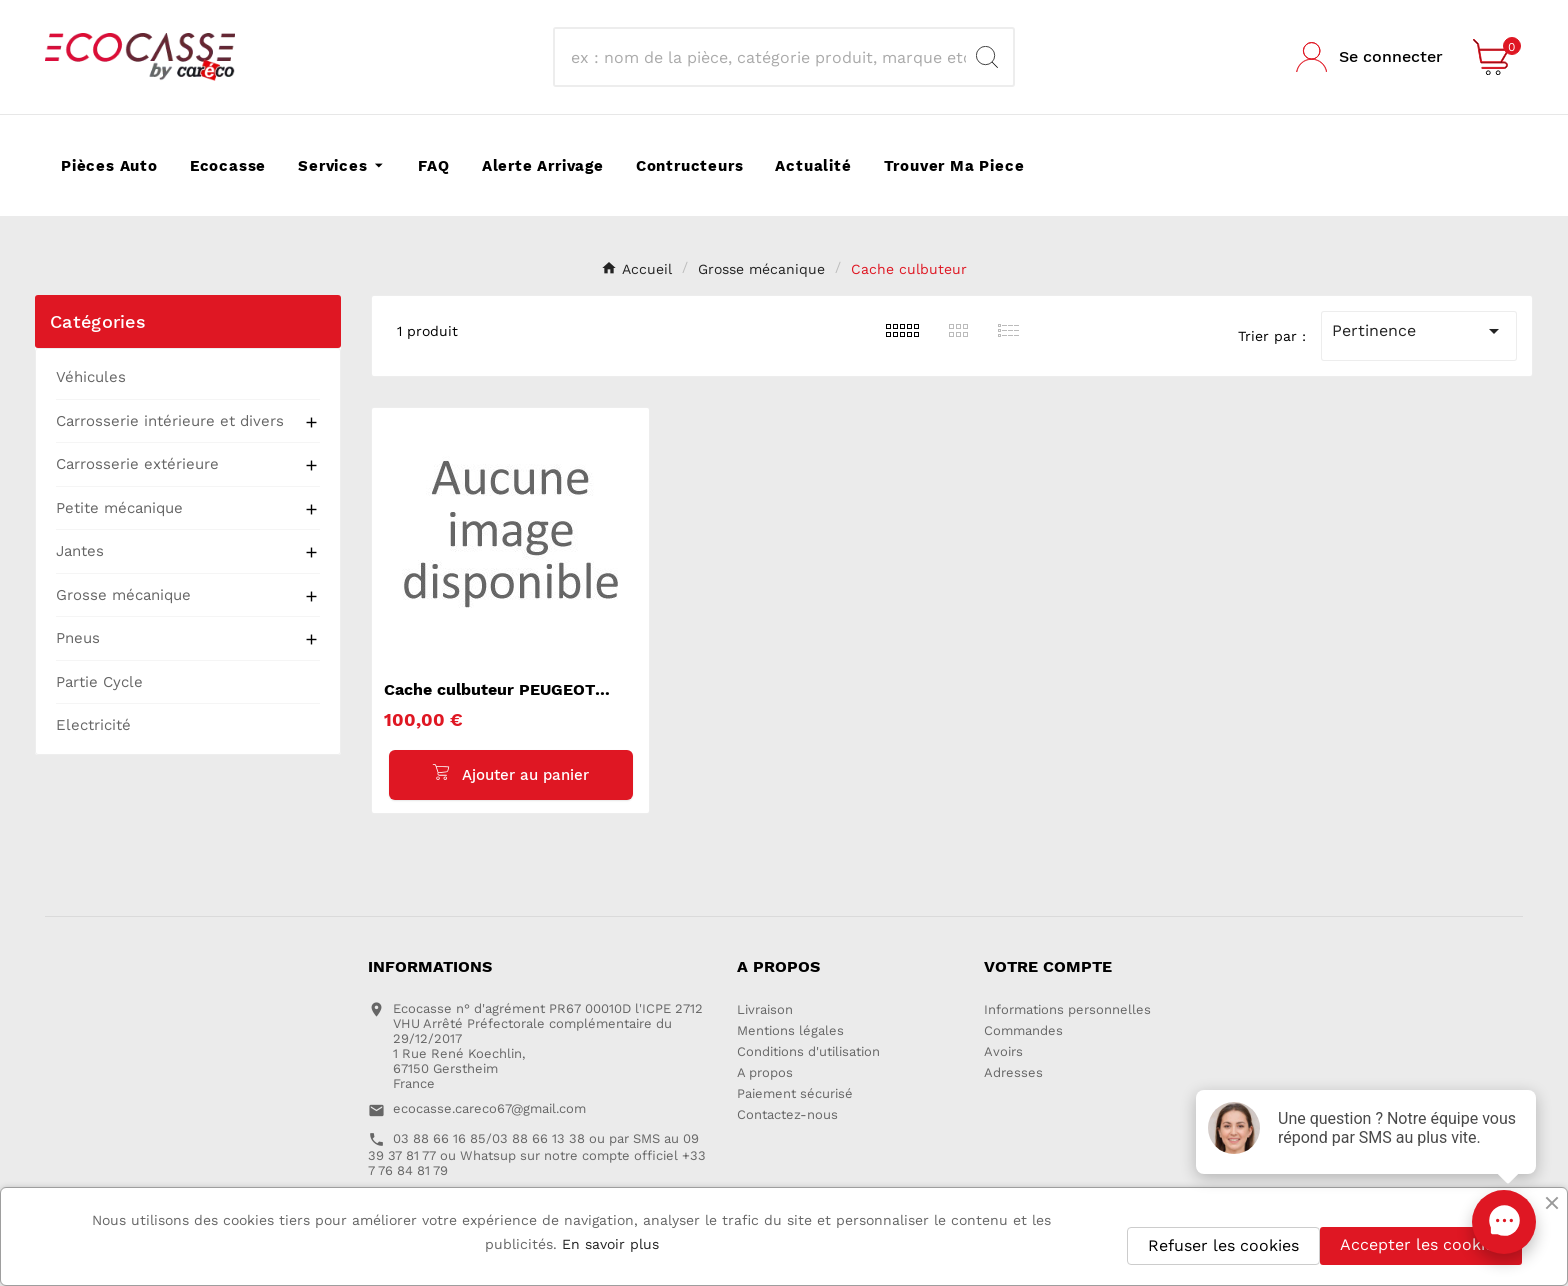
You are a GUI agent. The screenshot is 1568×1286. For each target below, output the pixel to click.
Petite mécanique (119, 508)
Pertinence (1419, 331)
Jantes (80, 551)
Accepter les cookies (1421, 1244)
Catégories (98, 321)
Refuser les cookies (1223, 1245)
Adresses (1013, 1073)
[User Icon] (1369, 57)
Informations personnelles (1067, 1010)
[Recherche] (766, 57)
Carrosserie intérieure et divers (170, 421)
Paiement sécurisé (795, 1094)
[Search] (987, 57)
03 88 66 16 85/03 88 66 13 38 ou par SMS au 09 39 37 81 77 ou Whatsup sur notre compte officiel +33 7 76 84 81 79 (537, 1154)
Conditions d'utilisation (808, 1052)
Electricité (93, 725)
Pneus (78, 638)
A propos (765, 1073)
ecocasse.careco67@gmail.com (489, 1109)
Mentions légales (790, 1031)
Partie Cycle (99, 682)
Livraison (765, 1010)
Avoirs (1003, 1052)
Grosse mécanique (123, 595)
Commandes (1023, 1031)
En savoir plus (610, 1244)
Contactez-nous (787, 1115)
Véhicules (91, 377)
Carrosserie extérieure (137, 464)
